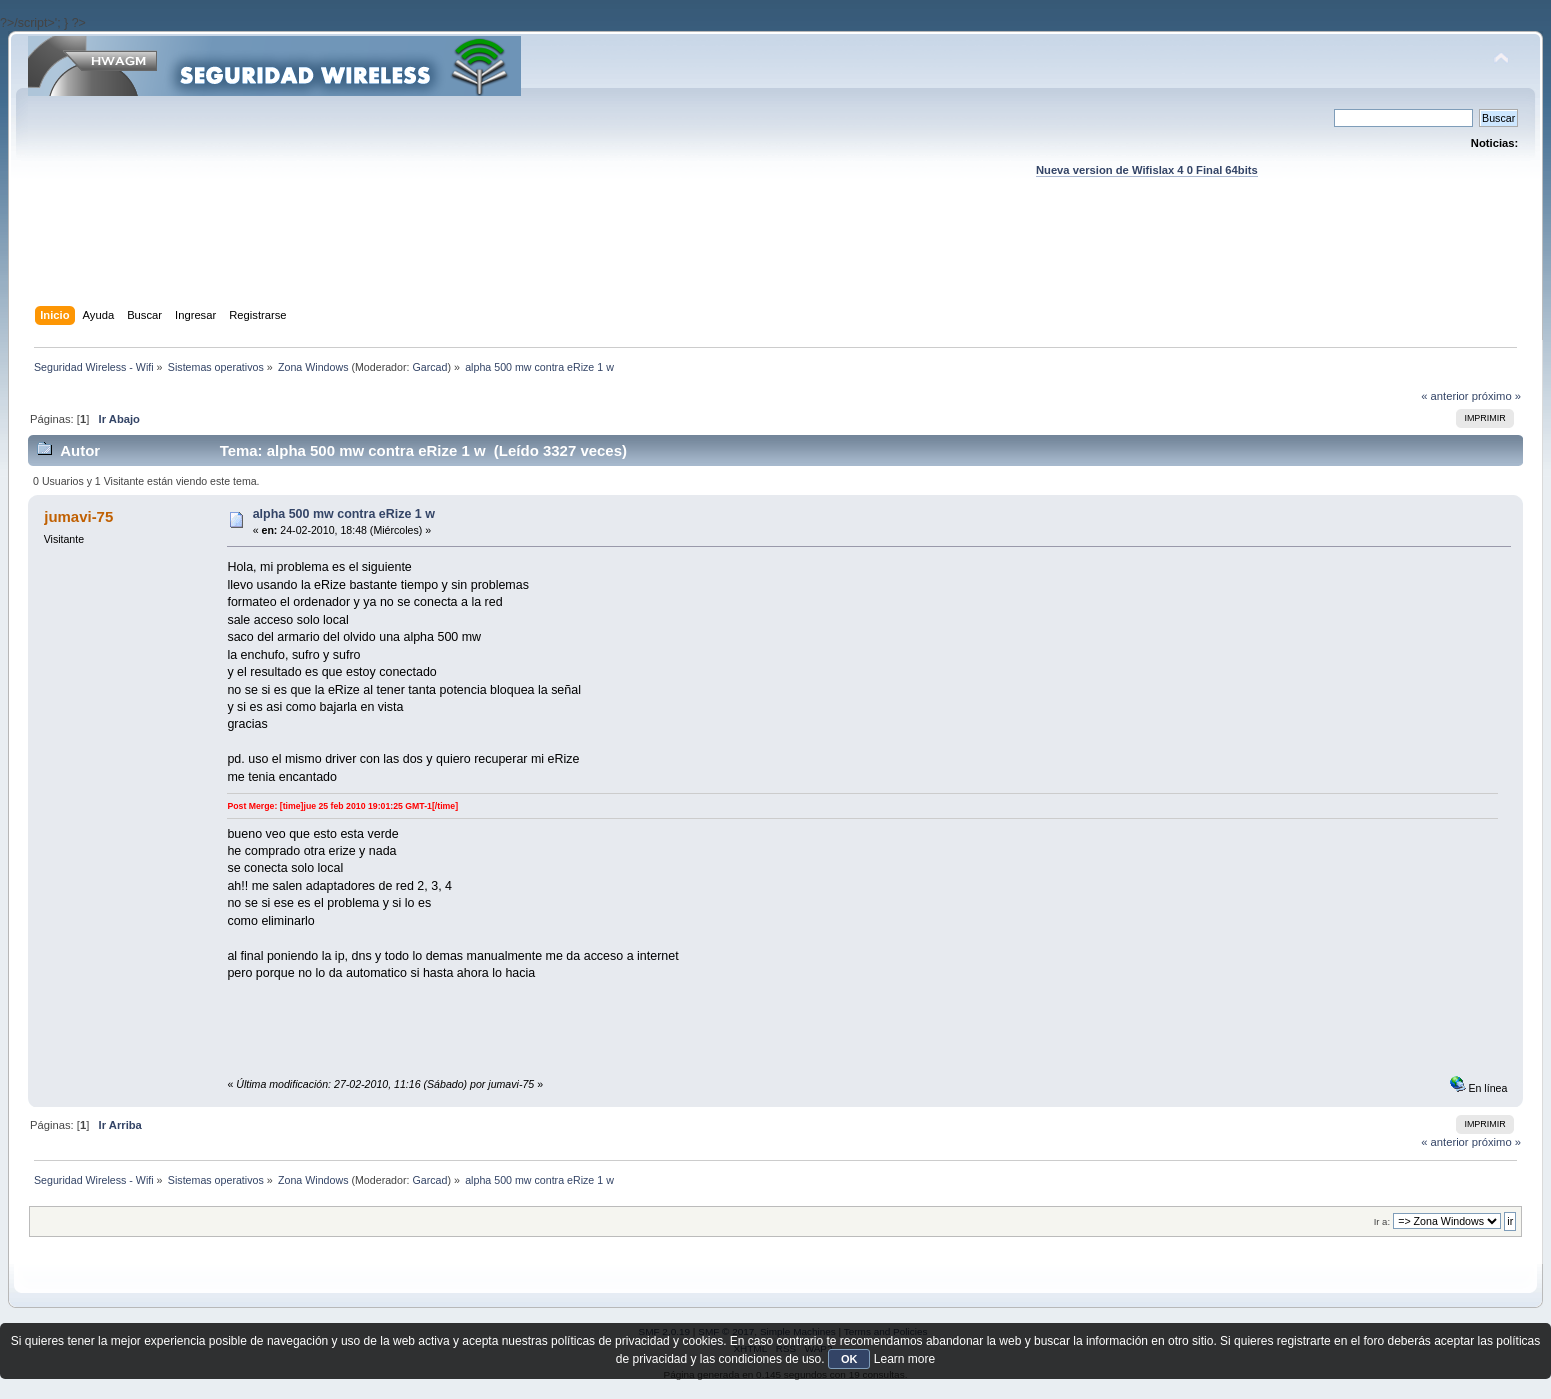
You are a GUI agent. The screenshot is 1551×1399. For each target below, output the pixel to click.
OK (849, 1359)
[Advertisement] (775, 261)
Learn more (904, 1359)
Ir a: (1382, 1221)
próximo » (1496, 396)
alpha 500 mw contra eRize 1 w (344, 514)
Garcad (429, 367)
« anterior (1444, 396)
